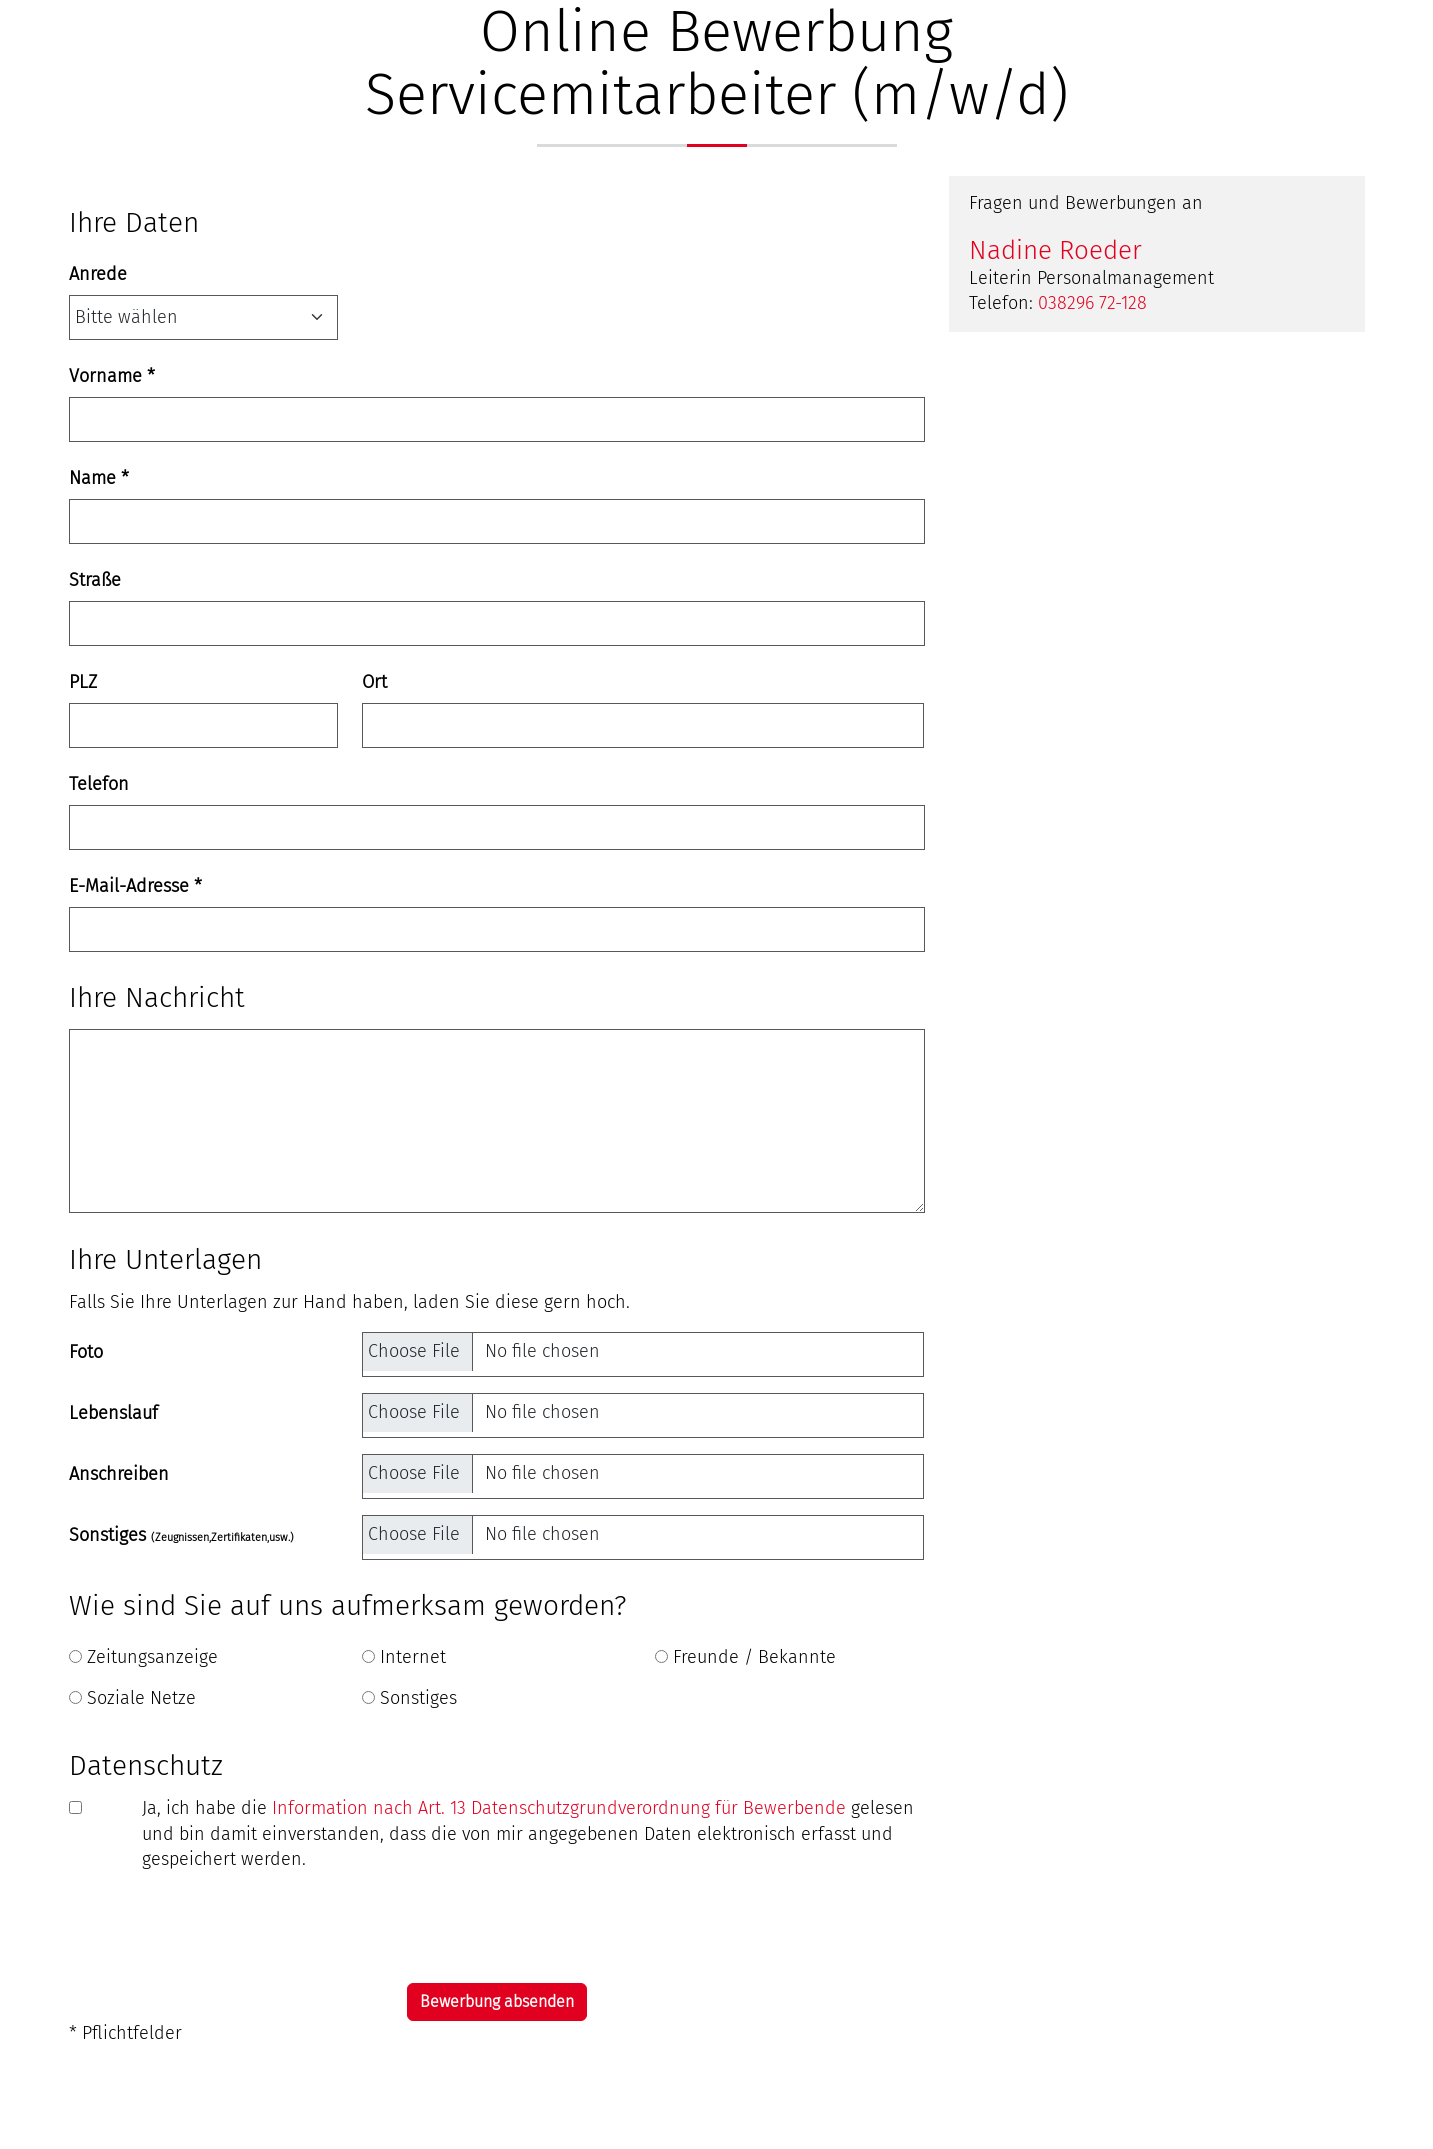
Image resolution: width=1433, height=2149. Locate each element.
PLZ (83, 682)
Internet (413, 1657)
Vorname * (112, 376)
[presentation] (221, 1928)
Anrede (98, 274)
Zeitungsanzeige (152, 1657)
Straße (95, 580)
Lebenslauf (113, 1413)
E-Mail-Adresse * (135, 886)
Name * (99, 478)
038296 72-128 (1092, 303)
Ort (374, 682)
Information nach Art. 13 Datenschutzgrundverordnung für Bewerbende (559, 1808)
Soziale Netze (141, 1698)
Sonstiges (181, 1535)
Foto (86, 1352)
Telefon (99, 784)
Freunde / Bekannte (754, 1657)
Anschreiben (119, 1474)
